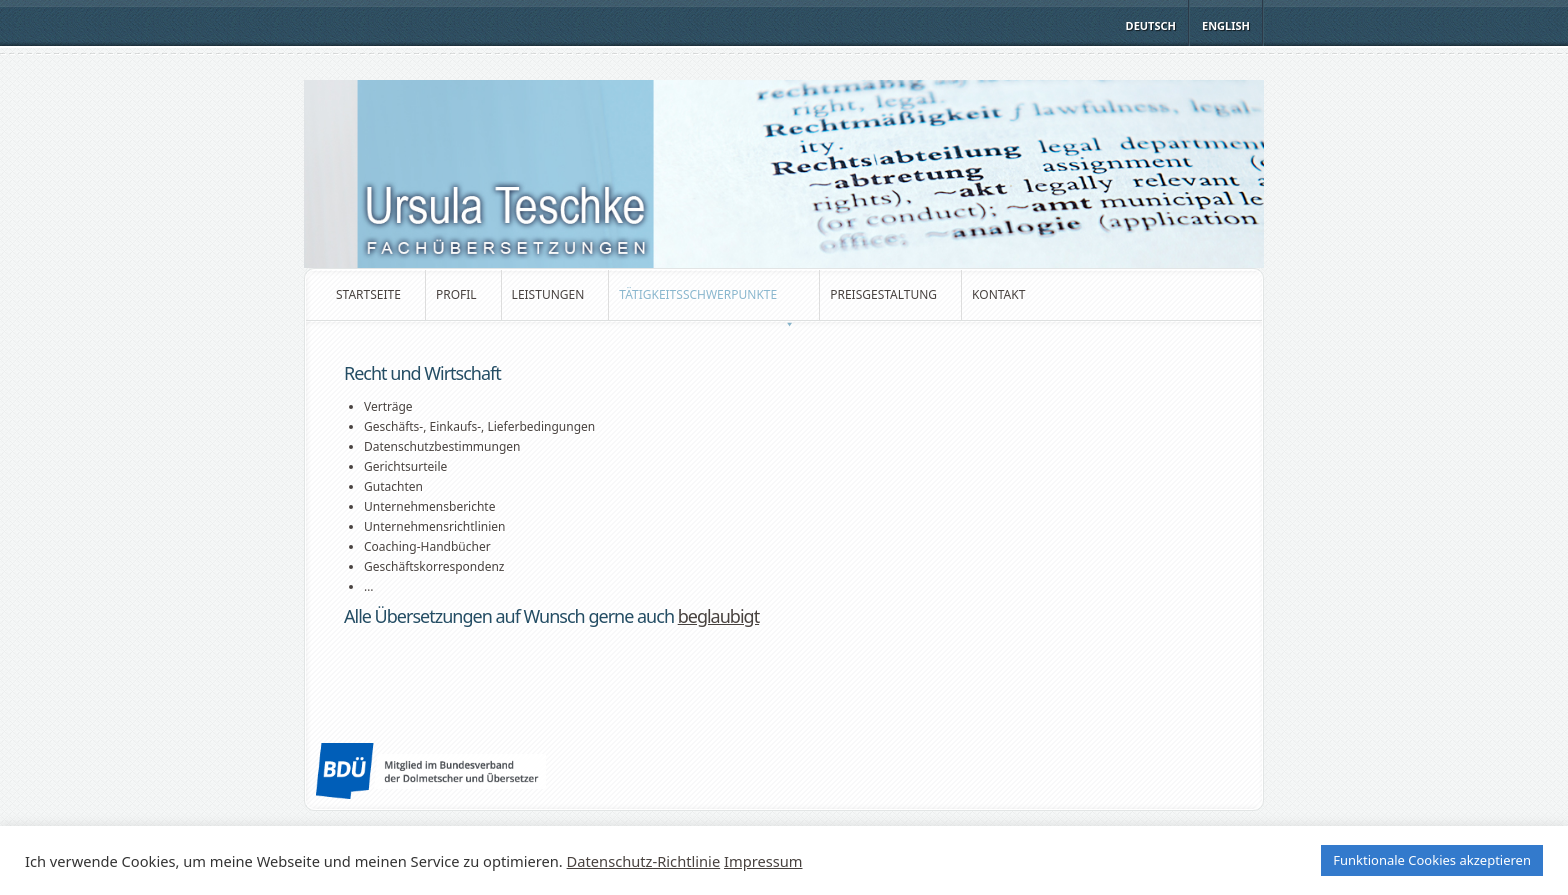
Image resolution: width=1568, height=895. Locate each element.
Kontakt (998, 294)
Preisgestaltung (883, 294)
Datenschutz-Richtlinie (644, 861)
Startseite (368, 294)
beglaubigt (718, 616)
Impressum (763, 861)
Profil (456, 294)
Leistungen (548, 294)
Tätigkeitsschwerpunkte (707, 303)
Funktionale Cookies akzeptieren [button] (1432, 860)
